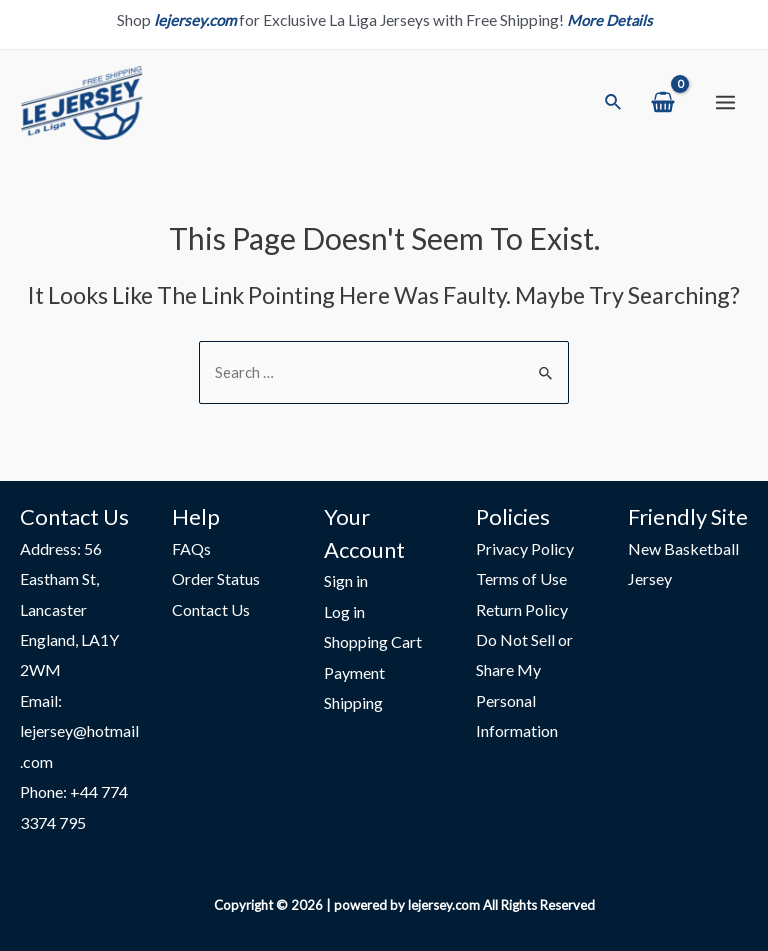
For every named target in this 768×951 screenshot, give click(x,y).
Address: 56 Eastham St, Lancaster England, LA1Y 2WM (69, 605)
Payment (354, 669)
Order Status (216, 574)
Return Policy (522, 605)
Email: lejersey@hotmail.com (79, 729)
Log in (344, 607)
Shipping (353, 700)
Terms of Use (521, 574)
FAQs (191, 543)
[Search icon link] (614, 106)
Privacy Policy (525, 543)
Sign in (346, 576)
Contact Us (211, 605)
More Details (610, 20)
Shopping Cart (373, 638)
